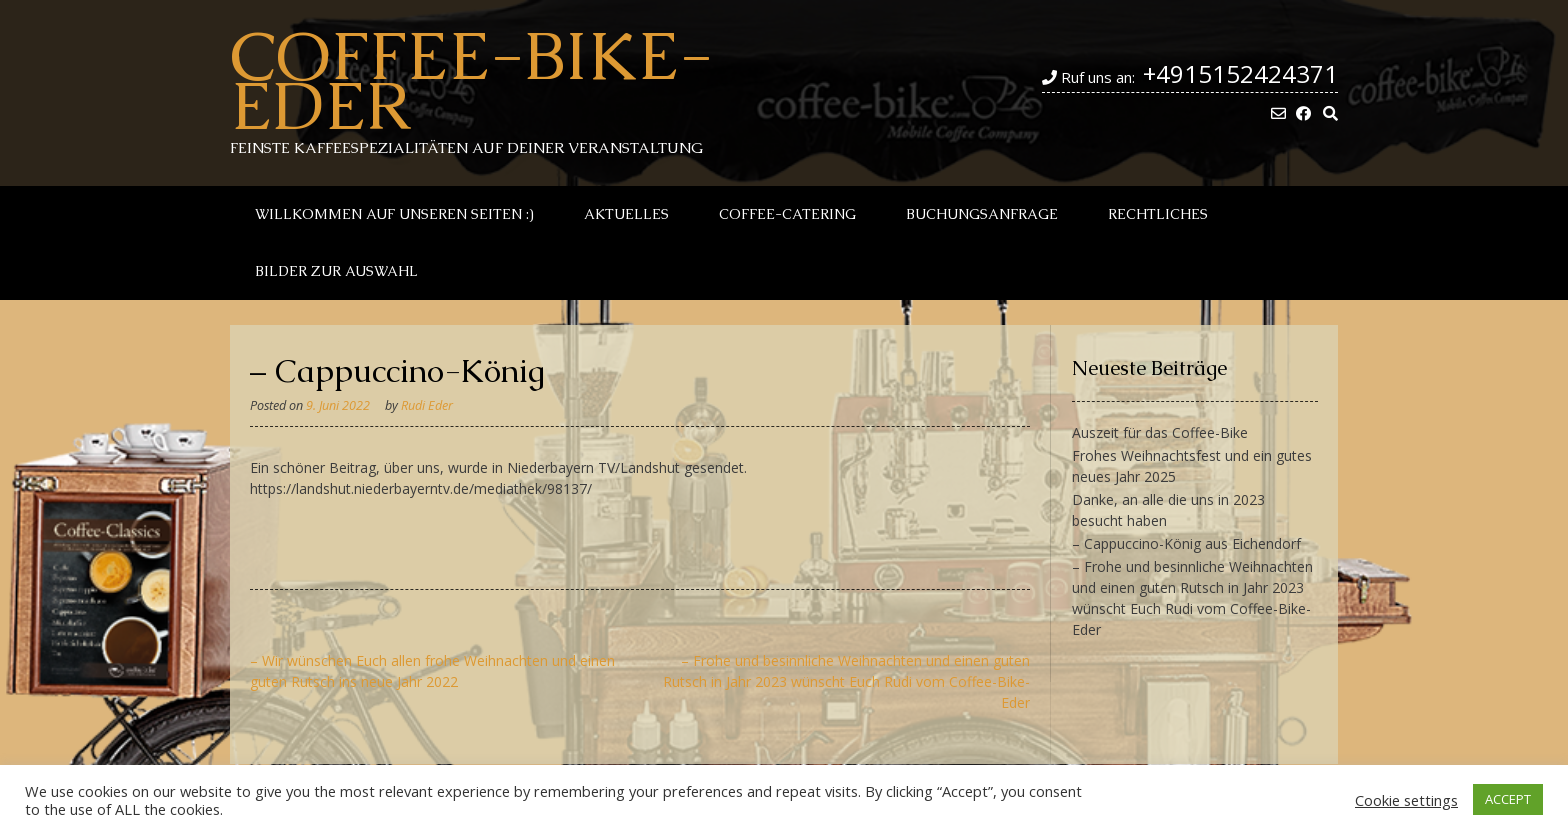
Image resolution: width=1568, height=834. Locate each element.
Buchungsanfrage (982, 214)
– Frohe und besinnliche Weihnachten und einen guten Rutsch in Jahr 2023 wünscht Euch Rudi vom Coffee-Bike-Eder (846, 681)
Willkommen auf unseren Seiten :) (394, 214)
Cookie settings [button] (1406, 800)
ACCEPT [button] (1508, 799)
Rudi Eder (427, 405)
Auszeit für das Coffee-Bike (1160, 432)
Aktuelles (626, 214)
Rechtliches (1158, 214)
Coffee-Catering (787, 214)
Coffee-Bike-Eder (471, 80)
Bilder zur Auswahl (336, 271)
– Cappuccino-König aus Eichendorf (1186, 543)
